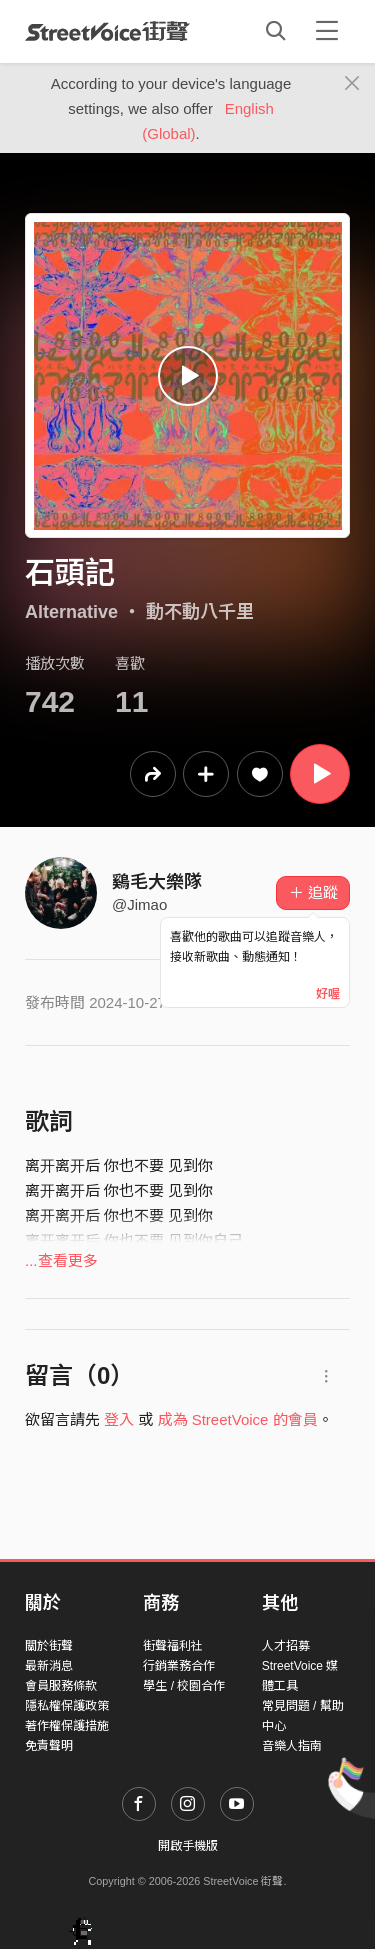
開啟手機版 (188, 1846)
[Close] (352, 84)
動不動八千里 (200, 612)
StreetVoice (107, 31)
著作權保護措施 (67, 1726)
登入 (119, 1419)
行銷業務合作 (179, 1666)
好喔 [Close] (328, 994)
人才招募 (286, 1646)
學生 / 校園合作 (184, 1686)
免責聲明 (49, 1746)
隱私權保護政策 (67, 1706)
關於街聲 (49, 1646)
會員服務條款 (61, 1686)
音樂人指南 (292, 1746)
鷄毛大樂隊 (157, 882)
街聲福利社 (173, 1646)
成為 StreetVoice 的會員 (238, 1419)
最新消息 (49, 1666)
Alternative (71, 612)
